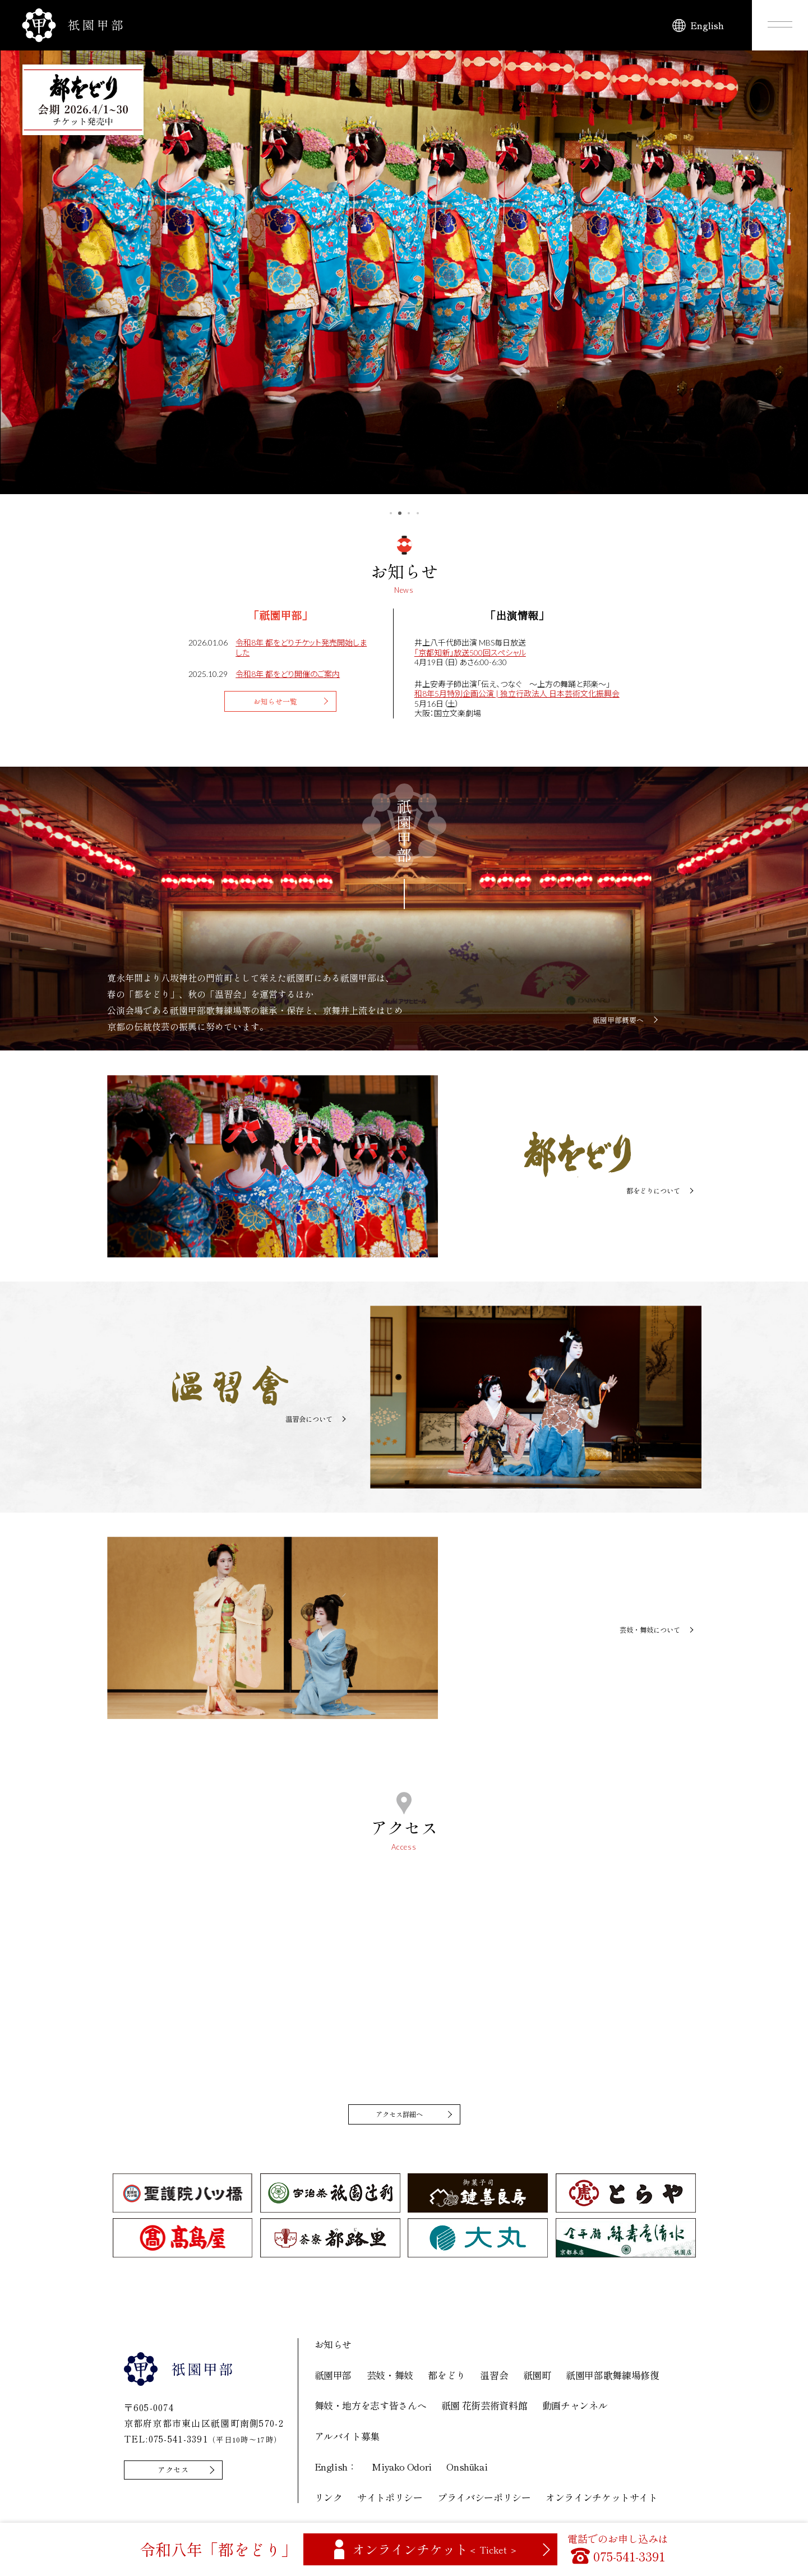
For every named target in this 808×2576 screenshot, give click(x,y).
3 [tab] (408, 513)
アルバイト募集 (347, 2439)
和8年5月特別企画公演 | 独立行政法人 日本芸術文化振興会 (517, 693)
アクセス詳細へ (401, 2116)
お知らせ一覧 (278, 703)
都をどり (446, 2378)
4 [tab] (417, 513)
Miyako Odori (402, 2470)
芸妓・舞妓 (390, 2378)
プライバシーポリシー (484, 2501)
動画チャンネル (575, 2409)
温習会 (494, 2378)
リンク (329, 2501)
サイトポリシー (390, 2501)
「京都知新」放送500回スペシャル (470, 652)
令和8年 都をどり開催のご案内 (288, 674)
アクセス (179, 2473)
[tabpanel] (404, 266)
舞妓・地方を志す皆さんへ (371, 2409)
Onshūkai (466, 2470)
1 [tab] (390, 513)
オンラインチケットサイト (602, 2501)
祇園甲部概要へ (618, 1020)
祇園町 (537, 2378)
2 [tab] (399, 513)
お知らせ (333, 2347)
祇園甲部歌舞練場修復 (612, 2378)
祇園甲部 (333, 2378)
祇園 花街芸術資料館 (484, 2409)
